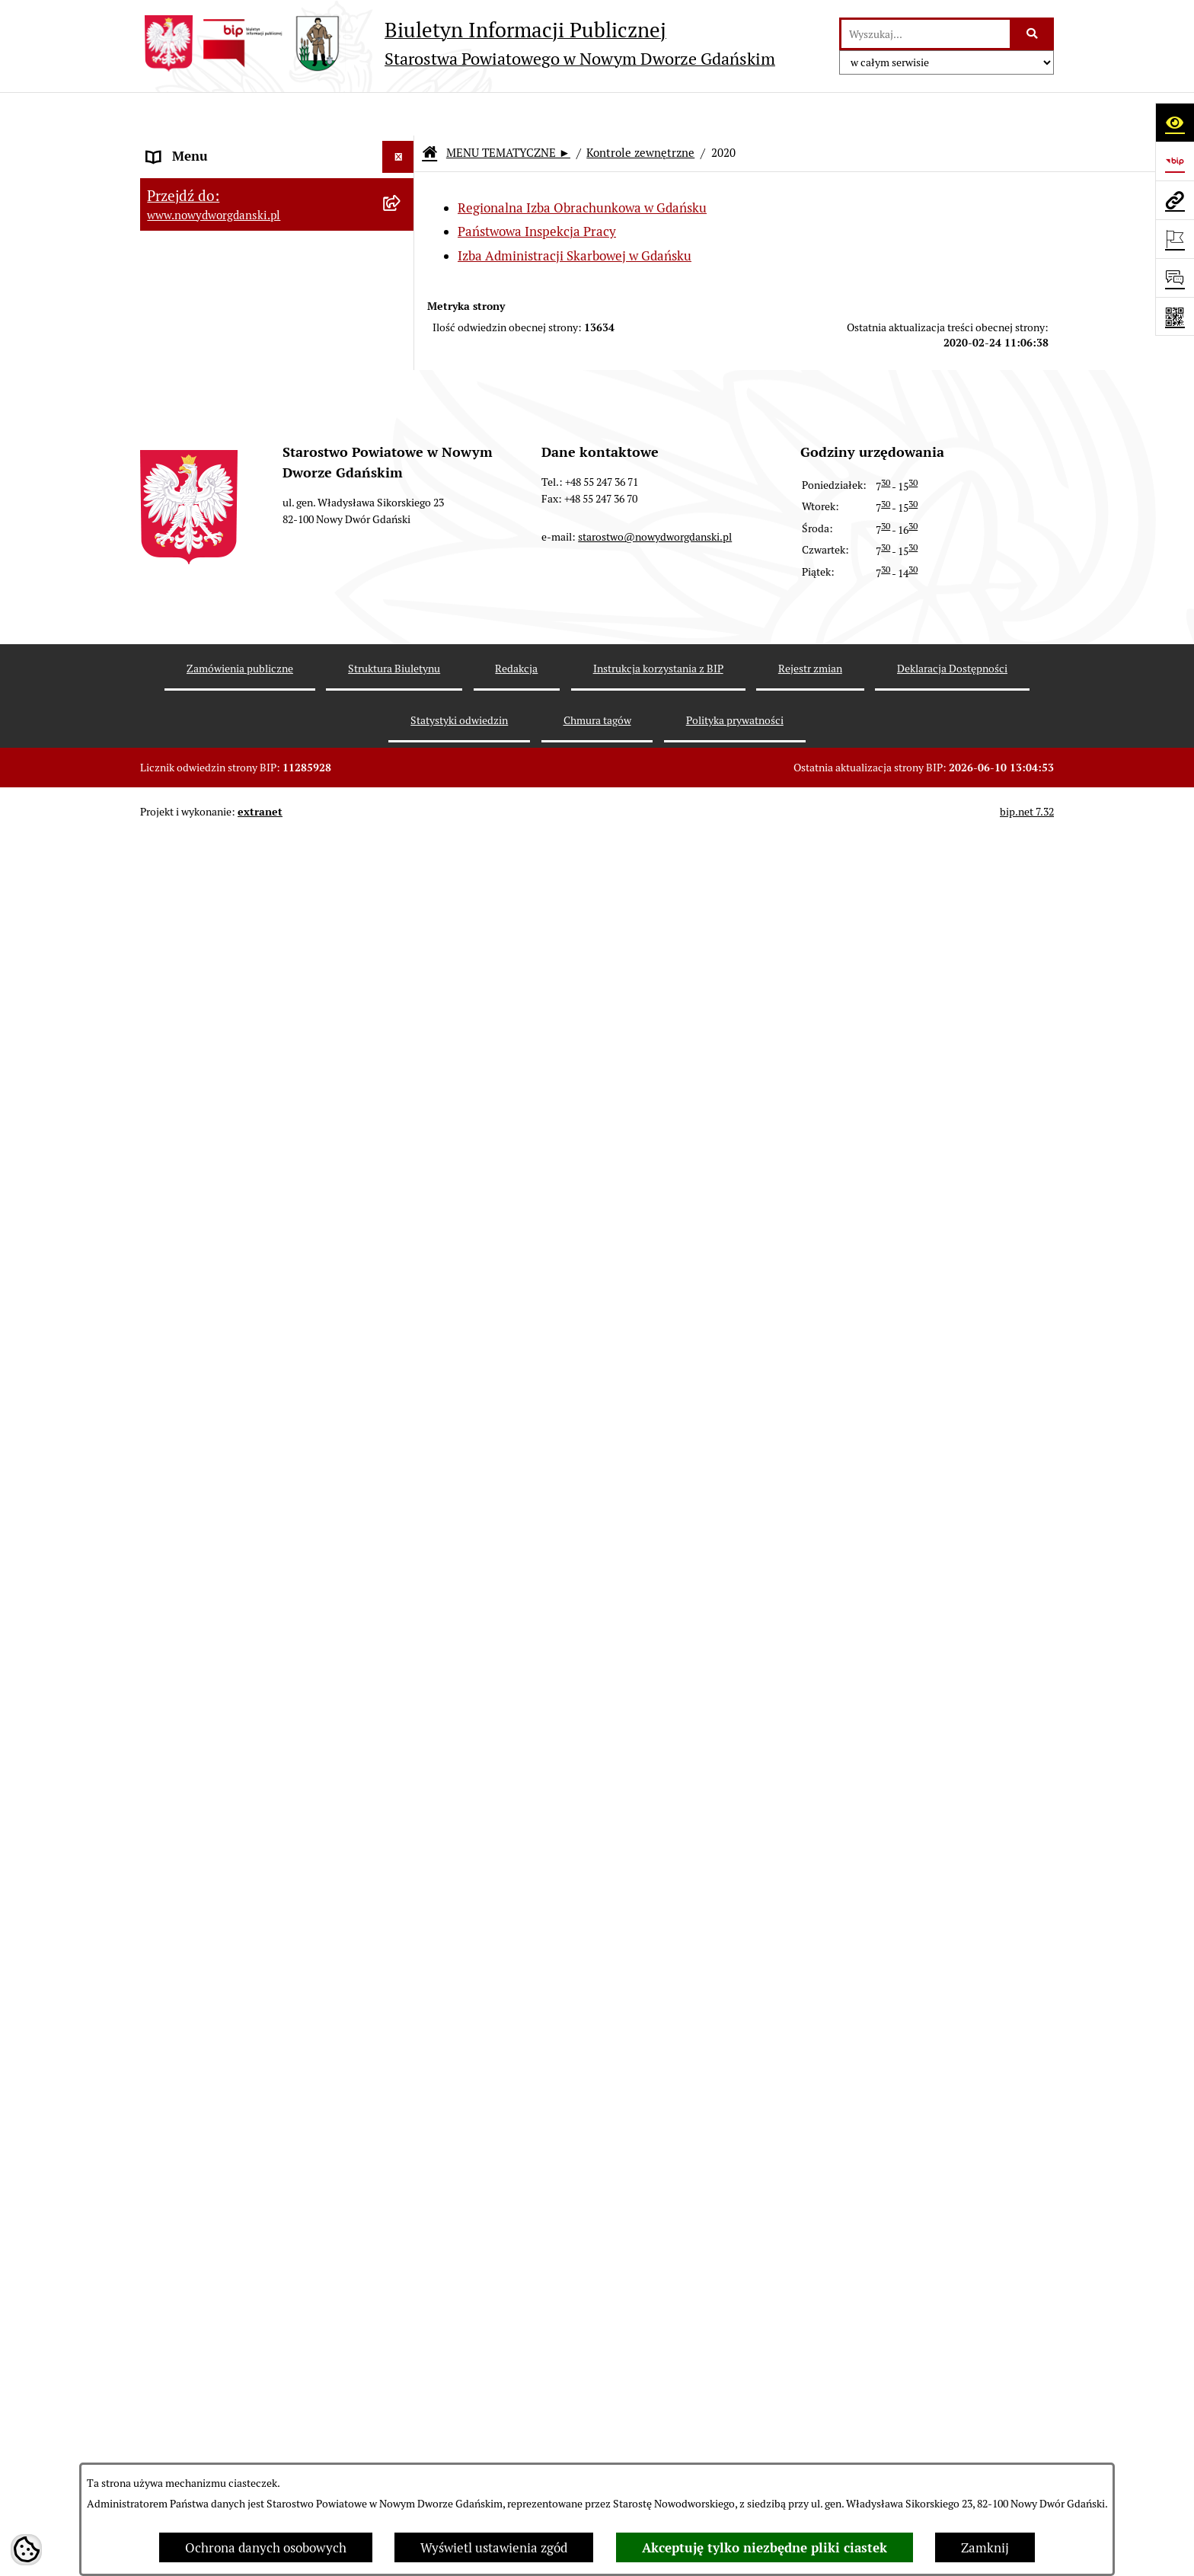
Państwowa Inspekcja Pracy (537, 188)
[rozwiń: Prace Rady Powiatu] (401, 354)
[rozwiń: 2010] (401, 1915)
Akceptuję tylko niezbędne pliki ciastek (764, 2547)
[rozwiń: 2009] (401, 1957)
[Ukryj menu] (398, 113)
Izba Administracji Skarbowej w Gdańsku (574, 212)
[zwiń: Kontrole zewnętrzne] (401, 1031)
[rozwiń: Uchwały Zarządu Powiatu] (401, 439)
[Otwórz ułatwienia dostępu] (1174, 122)
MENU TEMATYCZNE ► (508, 110)
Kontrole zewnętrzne (640, 110)
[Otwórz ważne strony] (1174, 238)
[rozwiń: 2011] (401, 1873)
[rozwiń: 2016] (401, 1661)
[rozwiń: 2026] (401, 1073)
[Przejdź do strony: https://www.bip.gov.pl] (1174, 161)
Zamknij (985, 2547)
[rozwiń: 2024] (401, 1158)
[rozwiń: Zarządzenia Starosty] (401, 482)
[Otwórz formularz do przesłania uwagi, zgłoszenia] (1174, 277)
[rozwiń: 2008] (401, 1999)
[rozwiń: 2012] (401, 1830)
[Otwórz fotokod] (1174, 316)
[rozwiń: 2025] (401, 1115)
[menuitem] (277, 148)
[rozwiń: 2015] (401, 1704)
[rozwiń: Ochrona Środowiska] (401, 946)
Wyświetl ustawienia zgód (493, 2547)
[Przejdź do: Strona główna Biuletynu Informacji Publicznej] (429, 111)
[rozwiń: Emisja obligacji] (401, 313)
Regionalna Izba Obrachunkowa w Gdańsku (582, 165)
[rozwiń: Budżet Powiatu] (401, 270)
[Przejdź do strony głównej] (457, 43)
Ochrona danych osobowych (265, 2547)
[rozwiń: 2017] (401, 1619)
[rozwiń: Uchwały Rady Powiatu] (401, 397)
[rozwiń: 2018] (401, 1577)
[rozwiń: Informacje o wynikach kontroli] (401, 2042)
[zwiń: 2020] (401, 1327)
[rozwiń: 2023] (401, 1200)
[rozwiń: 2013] (401, 1788)
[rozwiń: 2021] (401, 1284)
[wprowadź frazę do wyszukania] (925, 34)
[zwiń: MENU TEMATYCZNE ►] (401, 182)
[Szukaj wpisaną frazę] (1033, 34)
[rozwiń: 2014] (401, 1746)
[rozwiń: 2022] (401, 1242)
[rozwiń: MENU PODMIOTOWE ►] (401, 146)
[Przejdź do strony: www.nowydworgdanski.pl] (1174, 199)
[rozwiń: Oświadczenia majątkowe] (401, 566)
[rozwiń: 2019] (401, 1535)
